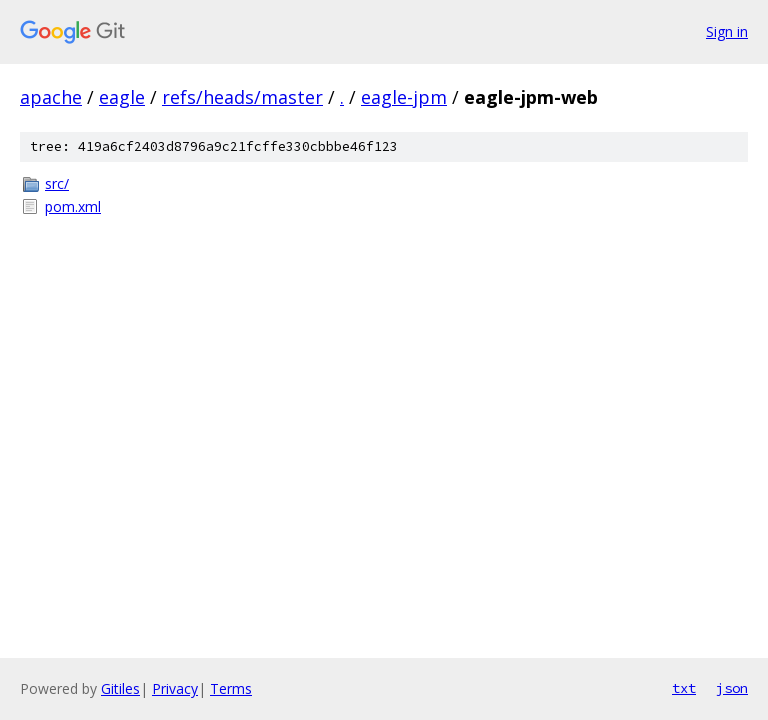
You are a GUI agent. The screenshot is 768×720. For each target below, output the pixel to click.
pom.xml (73, 206)
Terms (231, 688)
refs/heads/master (242, 97)
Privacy (175, 688)
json (732, 688)
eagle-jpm (404, 97)
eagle (122, 97)
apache (51, 97)
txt (684, 688)
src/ (57, 183)
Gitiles (120, 688)
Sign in (727, 31)
